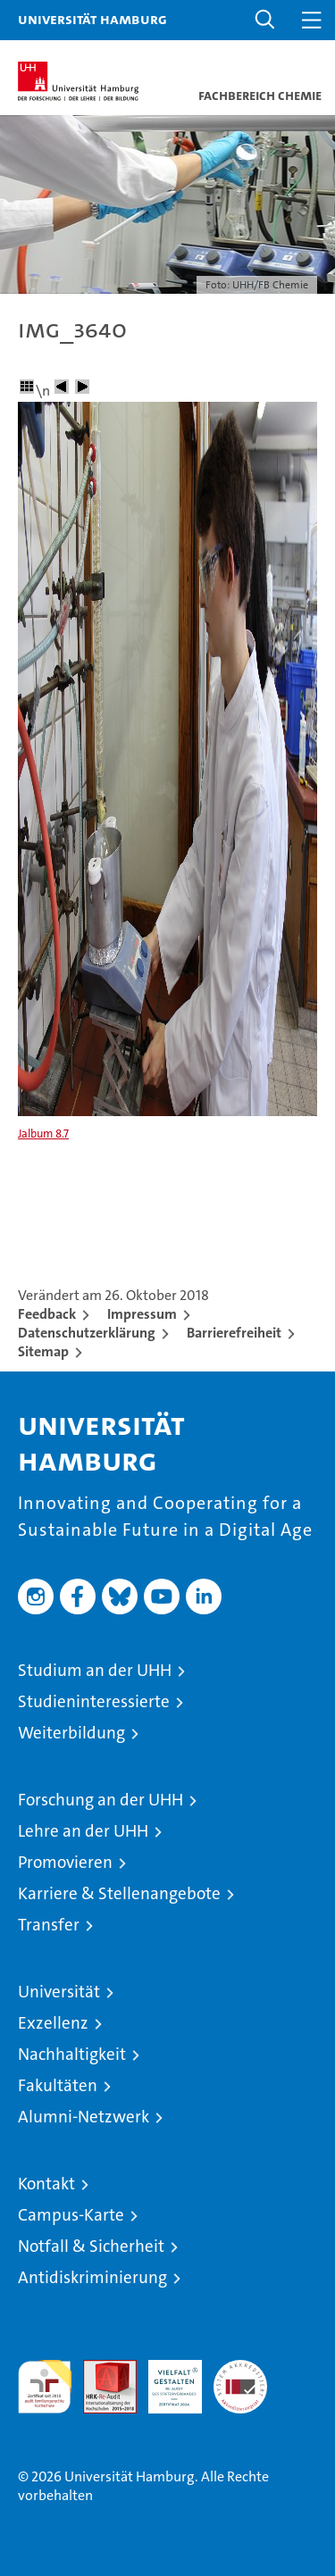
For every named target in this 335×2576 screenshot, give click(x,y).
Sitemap (43, 1351)
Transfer (49, 1924)
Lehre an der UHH (83, 1831)
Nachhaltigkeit (72, 2054)
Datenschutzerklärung (86, 1332)
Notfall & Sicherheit (91, 2246)
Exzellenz (53, 2023)
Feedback (47, 1314)
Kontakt (46, 2183)
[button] (265, 20)
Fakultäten (57, 2085)
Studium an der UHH (95, 1670)
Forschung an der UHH (100, 1799)
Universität (59, 1991)
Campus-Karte (71, 2215)
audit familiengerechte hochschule (44, 2386)
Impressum (142, 1314)
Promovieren (65, 1862)
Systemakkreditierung (240, 2369)
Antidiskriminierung (92, 2277)
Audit (100, 2369)
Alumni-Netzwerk (83, 2116)
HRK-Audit (165, 2378)
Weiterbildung (71, 1733)
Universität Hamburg (92, 19)
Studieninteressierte (94, 1701)
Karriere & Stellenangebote (119, 1893)
